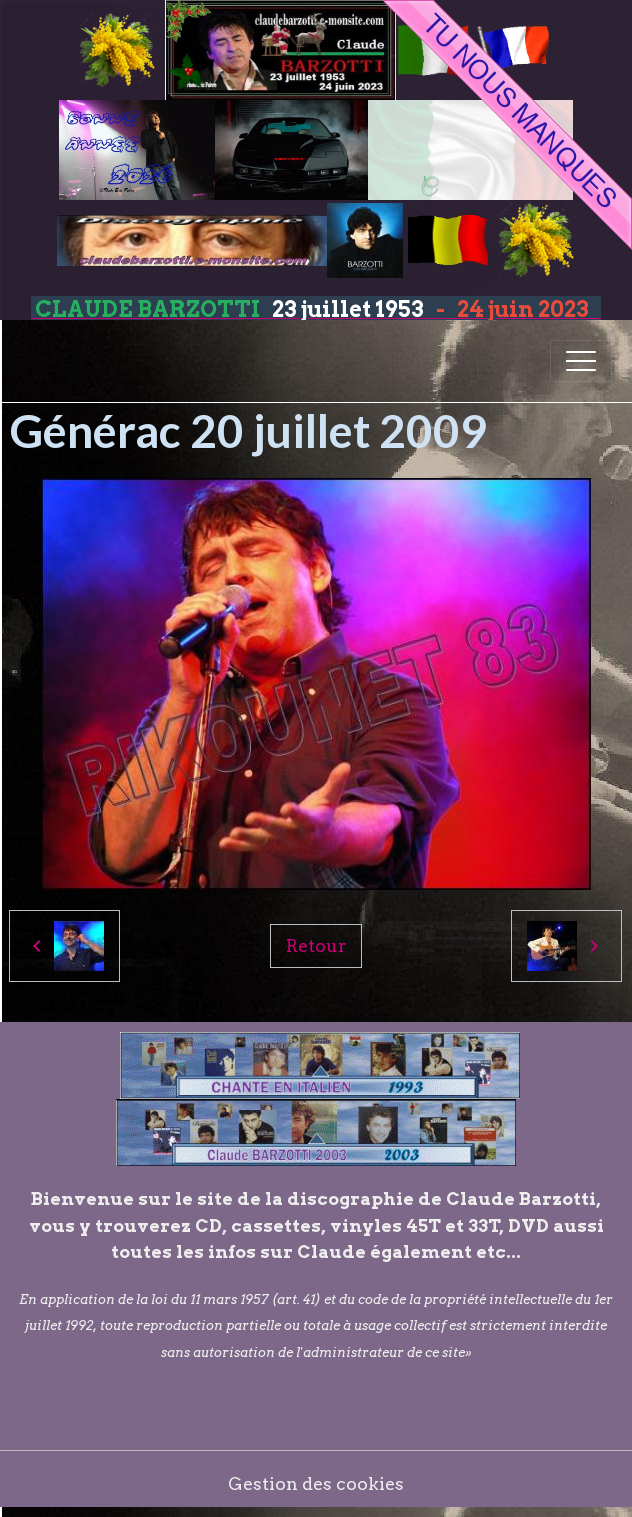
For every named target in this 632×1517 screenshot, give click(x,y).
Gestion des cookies (316, 1483)
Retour (316, 945)
